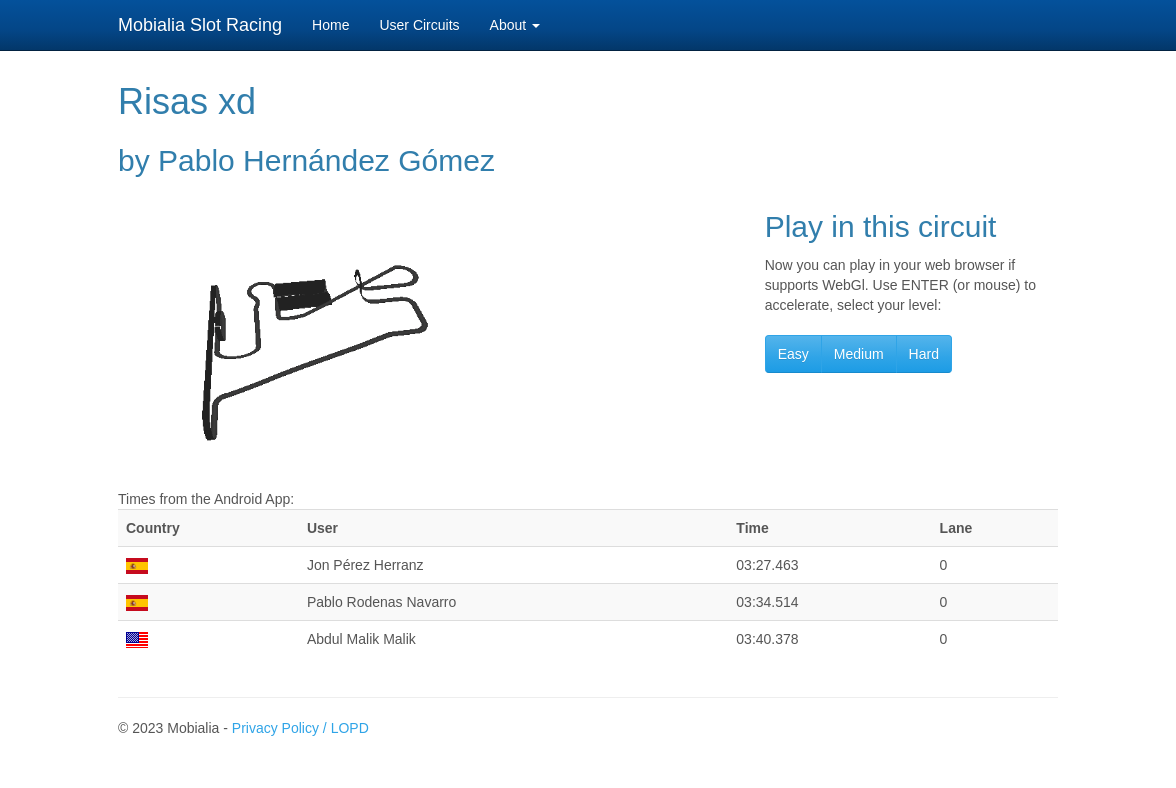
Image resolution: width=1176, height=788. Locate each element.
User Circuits (419, 25)
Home (330, 25)
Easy (793, 354)
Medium (859, 354)
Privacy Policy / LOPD (300, 728)
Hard (924, 354)
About (515, 25)
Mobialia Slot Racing (200, 25)
